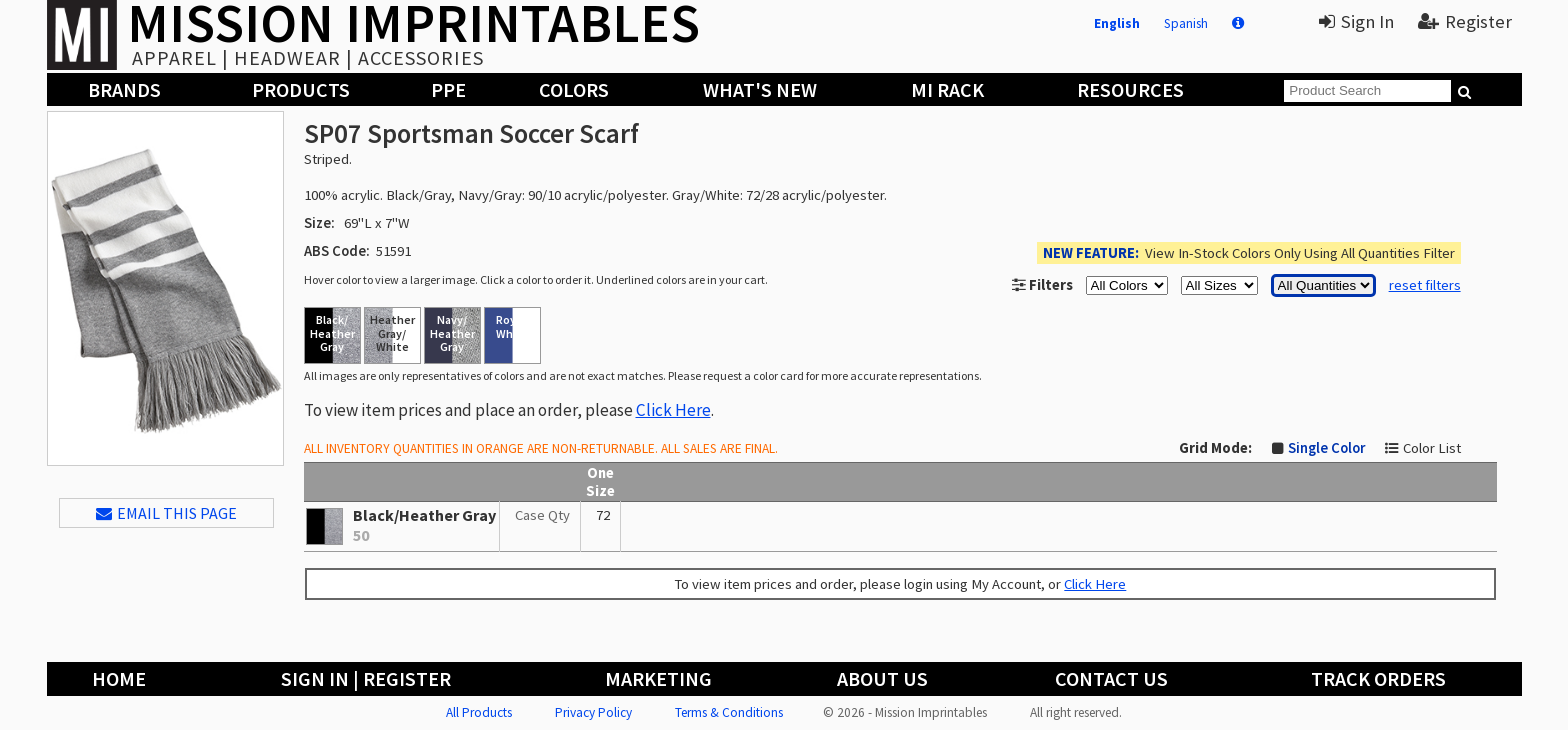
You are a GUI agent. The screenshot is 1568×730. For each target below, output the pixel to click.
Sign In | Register (366, 678)
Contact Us (1111, 678)
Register (1465, 21)
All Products (479, 712)
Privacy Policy (593, 712)
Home (119, 678)
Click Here (673, 410)
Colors (574, 89)
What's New (760, 89)
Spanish (1186, 23)
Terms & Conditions (729, 712)
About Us (882, 678)
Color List (1432, 448)
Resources (1130, 89)
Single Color (1326, 448)
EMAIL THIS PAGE (166, 513)
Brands (124, 89)
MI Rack (947, 89)
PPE (448, 89)
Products (301, 89)
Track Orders (1378, 678)
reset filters (1425, 285)
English (1117, 23)
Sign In (1356, 21)
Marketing (658, 678)
